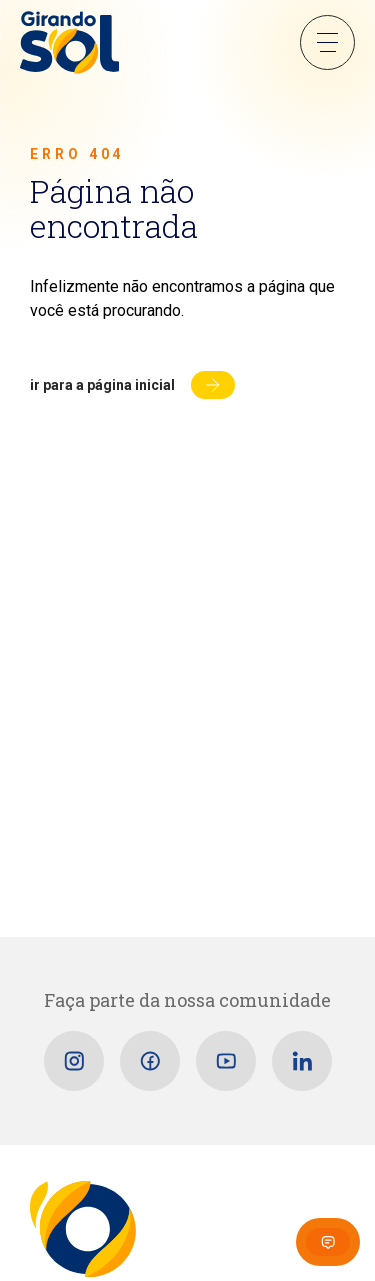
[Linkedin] (302, 1061)
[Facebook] (150, 1061)
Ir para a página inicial (102, 385)
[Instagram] (74, 1061)
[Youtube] (226, 1061)
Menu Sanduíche (327, 42)
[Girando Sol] (69, 44)
